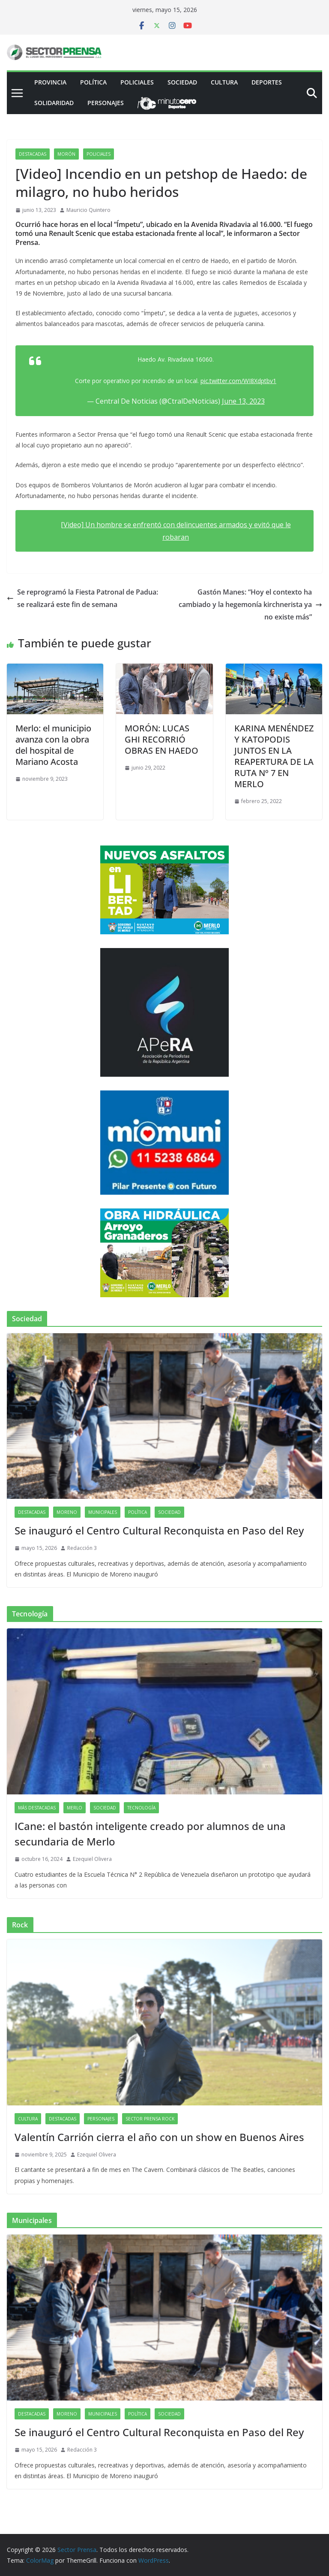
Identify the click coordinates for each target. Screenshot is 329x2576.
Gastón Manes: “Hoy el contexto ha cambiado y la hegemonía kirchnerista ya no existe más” (250, 604)
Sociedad (182, 82)
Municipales (102, 1512)
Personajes (105, 103)
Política (93, 82)
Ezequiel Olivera (92, 1859)
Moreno (67, 1512)
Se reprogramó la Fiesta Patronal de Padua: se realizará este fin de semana (82, 598)
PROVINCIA (50, 82)
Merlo (74, 1808)
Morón (66, 154)
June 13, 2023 (243, 401)
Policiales (137, 82)
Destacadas (32, 154)
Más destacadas (37, 1808)
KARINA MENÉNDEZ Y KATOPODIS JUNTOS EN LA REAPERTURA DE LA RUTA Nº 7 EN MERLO (274, 756)
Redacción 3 (82, 1548)
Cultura (224, 82)
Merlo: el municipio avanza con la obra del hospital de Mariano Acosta (53, 744)
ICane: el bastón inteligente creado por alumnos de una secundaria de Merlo (150, 1833)
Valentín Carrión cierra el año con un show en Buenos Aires (159, 2137)
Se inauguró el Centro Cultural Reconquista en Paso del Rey (159, 1530)
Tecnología (141, 1808)
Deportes (266, 82)
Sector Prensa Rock (150, 2119)
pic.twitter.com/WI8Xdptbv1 (238, 381)
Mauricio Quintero (88, 210)
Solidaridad (54, 103)
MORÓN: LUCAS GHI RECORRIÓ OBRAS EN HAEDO (161, 739)
